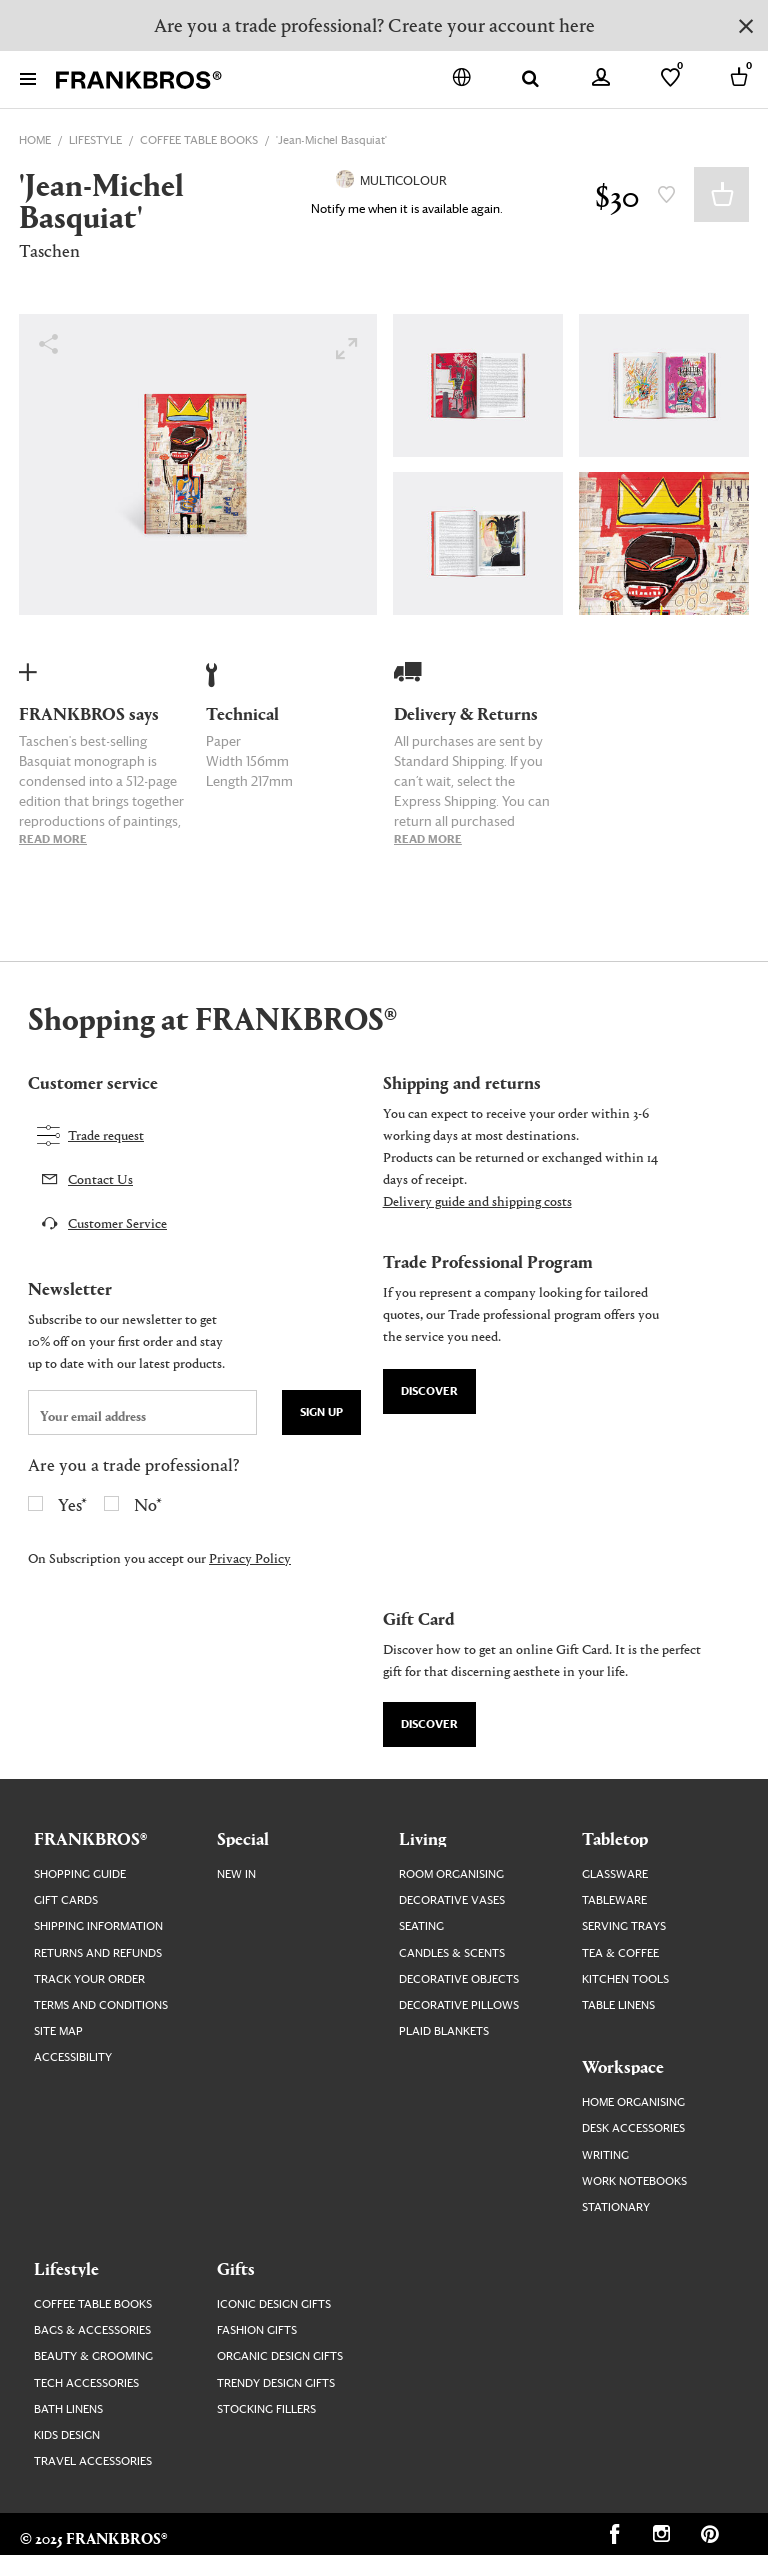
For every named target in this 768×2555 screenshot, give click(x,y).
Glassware (615, 1874)
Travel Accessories (93, 2461)
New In (236, 1874)
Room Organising (451, 1874)
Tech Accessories (86, 2383)
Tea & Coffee (620, 1953)
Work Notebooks (634, 2181)
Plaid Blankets (444, 2031)
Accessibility (73, 2057)
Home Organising (633, 2102)
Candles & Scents (452, 1953)
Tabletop (615, 1838)
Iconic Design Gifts (274, 2304)
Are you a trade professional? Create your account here (374, 24)
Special (243, 1838)
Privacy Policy (250, 1557)
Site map (58, 2031)
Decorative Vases (452, 1900)
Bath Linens (68, 2409)
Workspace (623, 2066)
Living (423, 1838)
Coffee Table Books (93, 2304)
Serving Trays (624, 1926)
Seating (421, 1926)
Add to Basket (721, 194)
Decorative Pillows (459, 2005)
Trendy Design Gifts (276, 2383)
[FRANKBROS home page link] (139, 80)
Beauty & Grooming (93, 2356)
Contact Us (100, 1178)
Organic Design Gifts (280, 2356)
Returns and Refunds (98, 1953)
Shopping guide (80, 1874)
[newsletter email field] (142, 1412)
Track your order (89, 1979)
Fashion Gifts (257, 2330)
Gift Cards (66, 1900)
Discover (429, 1391)
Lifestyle (66, 2268)
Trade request (106, 1134)
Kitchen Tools (625, 1979)
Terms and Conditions (101, 2005)
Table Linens (618, 2005)
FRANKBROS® (90, 1838)
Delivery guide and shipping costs (477, 1200)
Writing (605, 2155)
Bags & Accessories (92, 2330)
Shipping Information (98, 1926)
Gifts (236, 2268)
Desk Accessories (633, 2128)
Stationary (616, 2207)
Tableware (614, 1900)
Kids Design (67, 2435)
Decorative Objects (459, 1979)
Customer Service (117, 1222)
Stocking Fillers (266, 2409)
